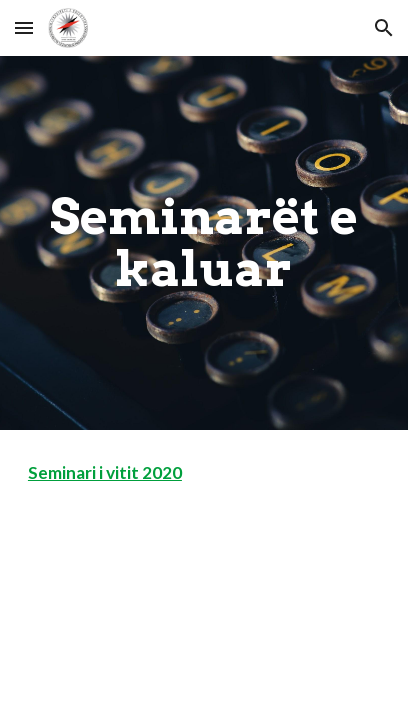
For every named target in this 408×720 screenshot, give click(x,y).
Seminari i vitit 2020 (105, 472)
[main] (204, 243)
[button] (24, 27)
